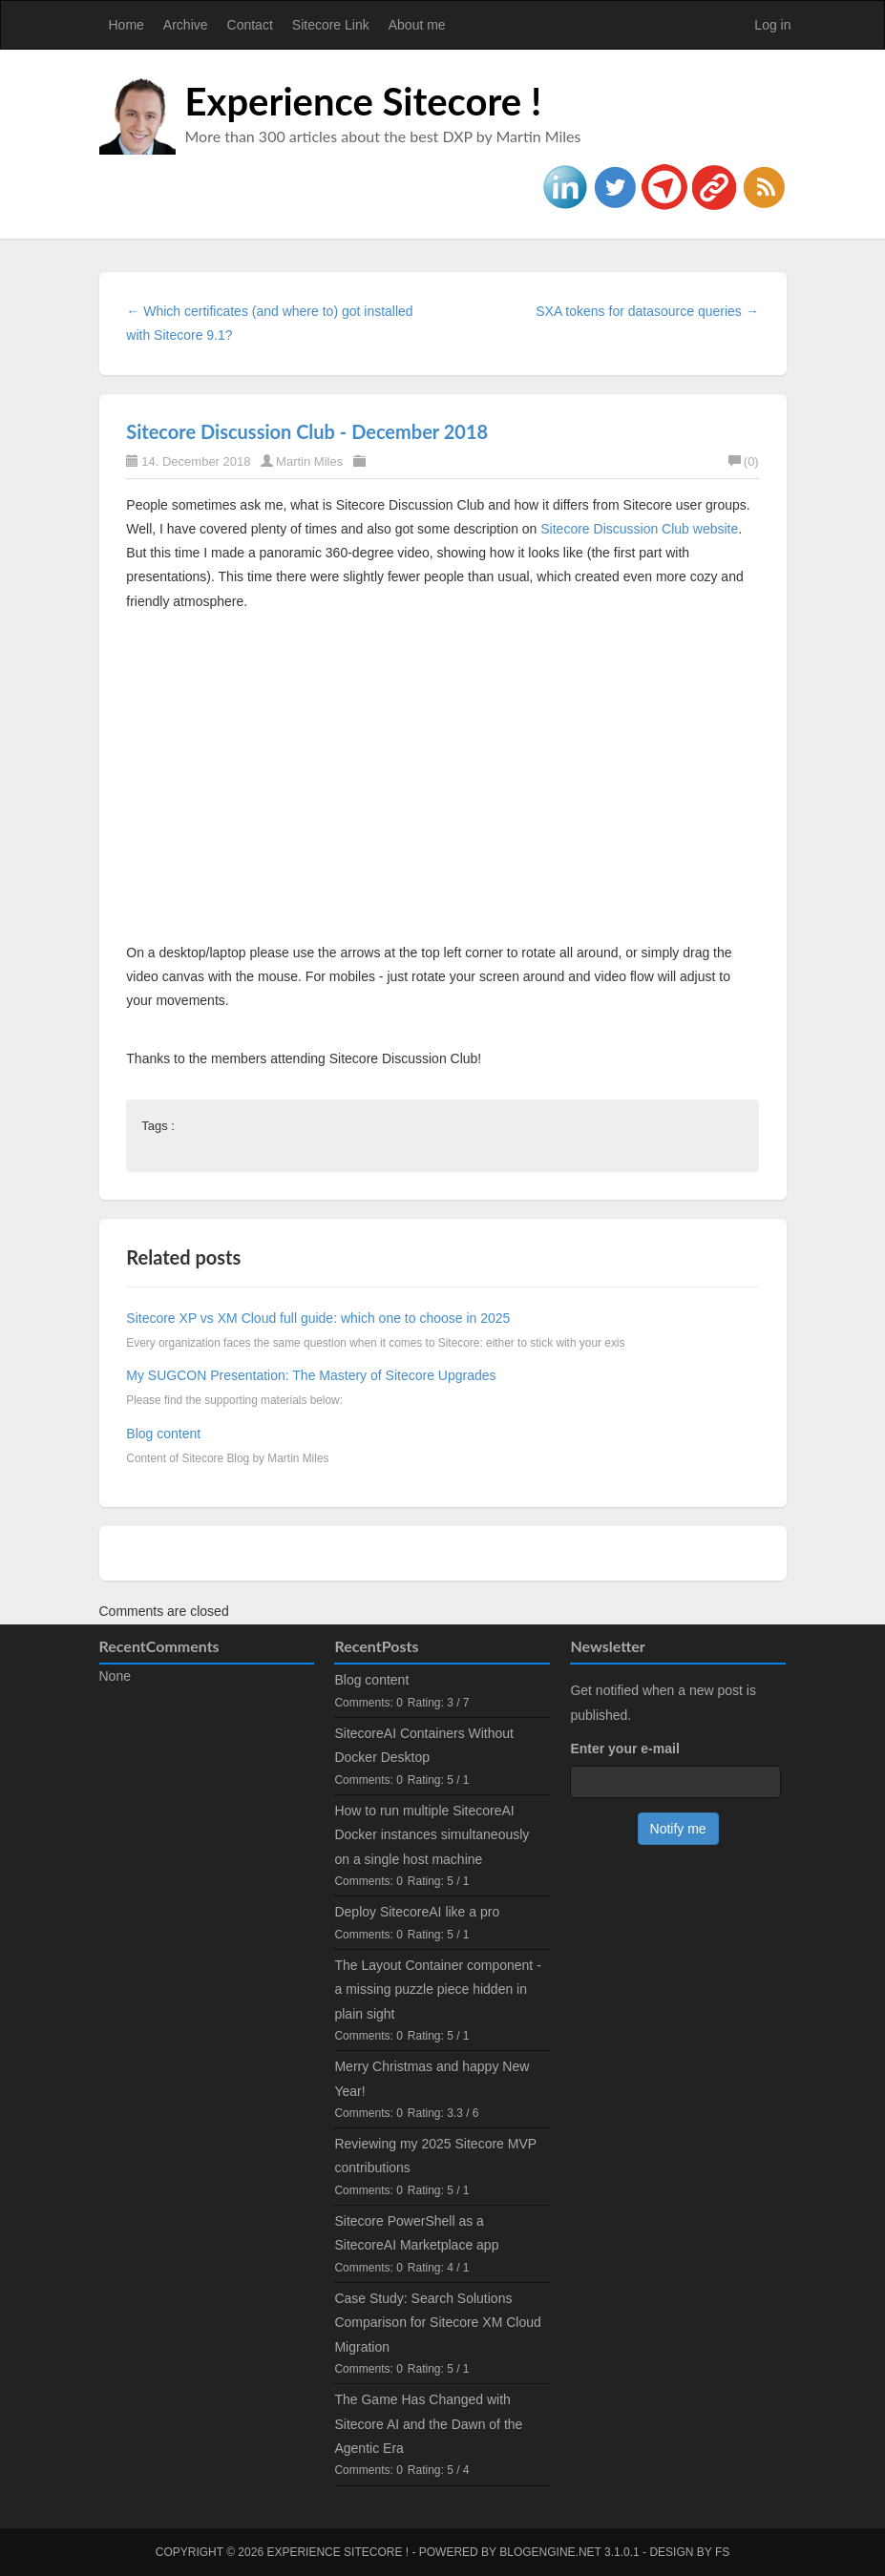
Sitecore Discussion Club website (639, 528)
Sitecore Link (330, 24)
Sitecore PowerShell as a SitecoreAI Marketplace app (416, 2232)
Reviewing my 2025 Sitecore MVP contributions (435, 2155)
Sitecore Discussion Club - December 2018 (307, 431)
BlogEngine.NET (550, 2552)
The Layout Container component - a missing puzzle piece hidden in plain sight (437, 1989)
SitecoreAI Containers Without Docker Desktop (424, 1745)
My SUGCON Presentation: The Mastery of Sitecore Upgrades (310, 1375)
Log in (772, 24)
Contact (250, 24)
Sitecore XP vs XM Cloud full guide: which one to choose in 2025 (318, 1318)
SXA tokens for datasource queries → (647, 311)
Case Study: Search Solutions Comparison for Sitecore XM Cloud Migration (437, 2322)
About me (417, 24)
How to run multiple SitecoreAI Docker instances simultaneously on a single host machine (431, 1834)
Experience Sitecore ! (363, 101)
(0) (743, 461)
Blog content (163, 1433)
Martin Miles (309, 461)
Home (126, 24)
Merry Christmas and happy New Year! (431, 2078)
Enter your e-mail (624, 1748)
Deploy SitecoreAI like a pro (416, 1911)
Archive (185, 24)
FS (722, 2552)
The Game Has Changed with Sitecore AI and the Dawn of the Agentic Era (428, 2423)
